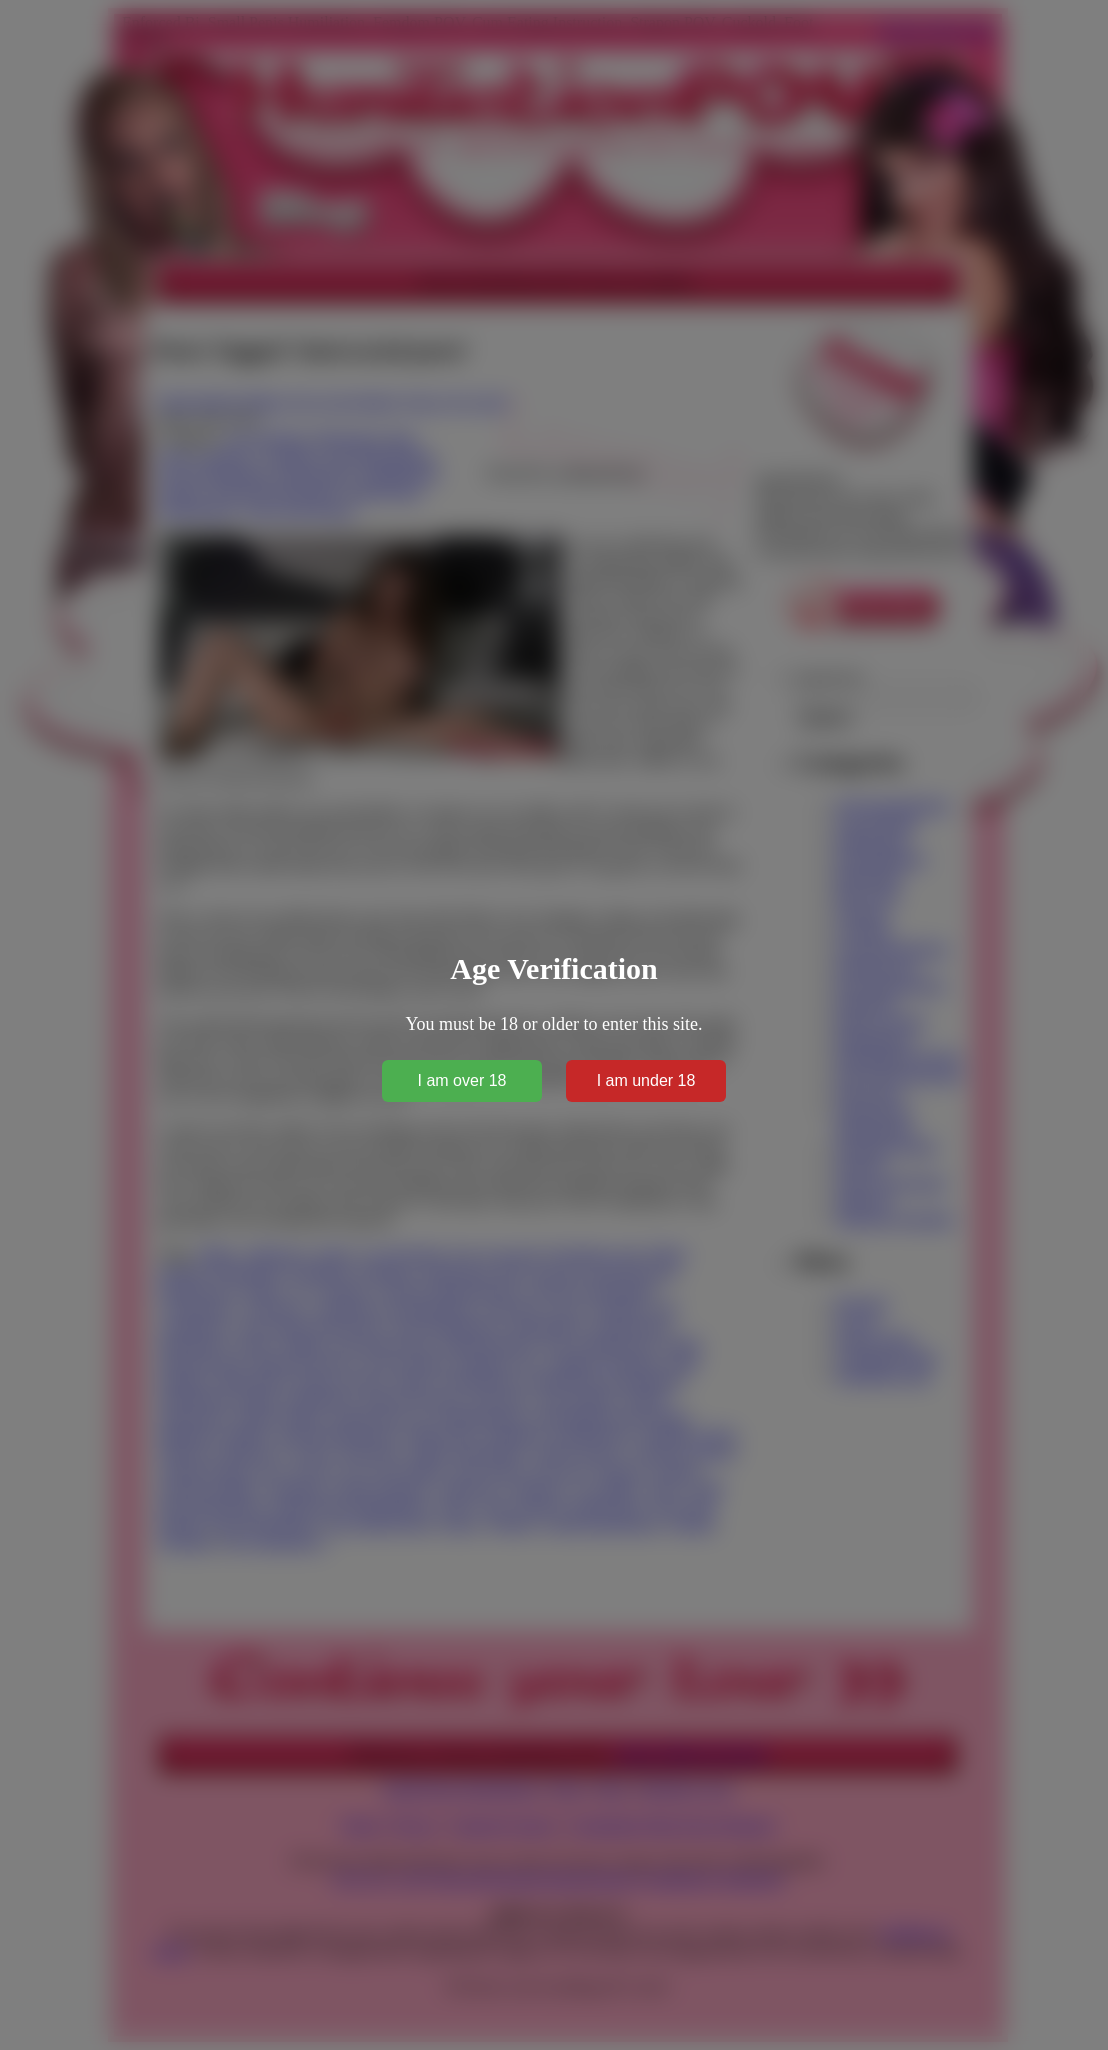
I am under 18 (646, 1080)
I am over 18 (462, 1080)
